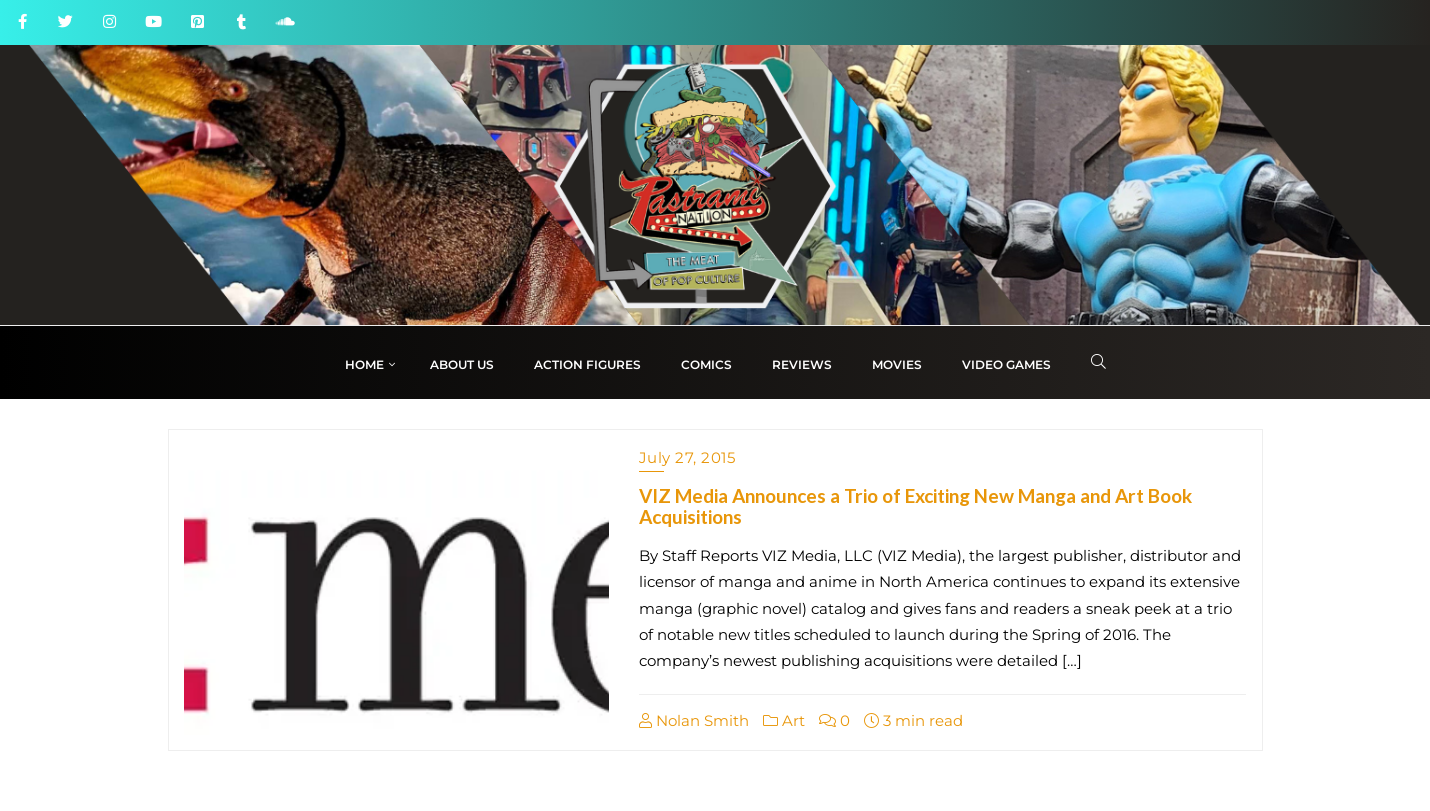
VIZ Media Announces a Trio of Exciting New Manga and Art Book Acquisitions (915, 506)
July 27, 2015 (687, 457)
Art (784, 720)
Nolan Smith (694, 720)
